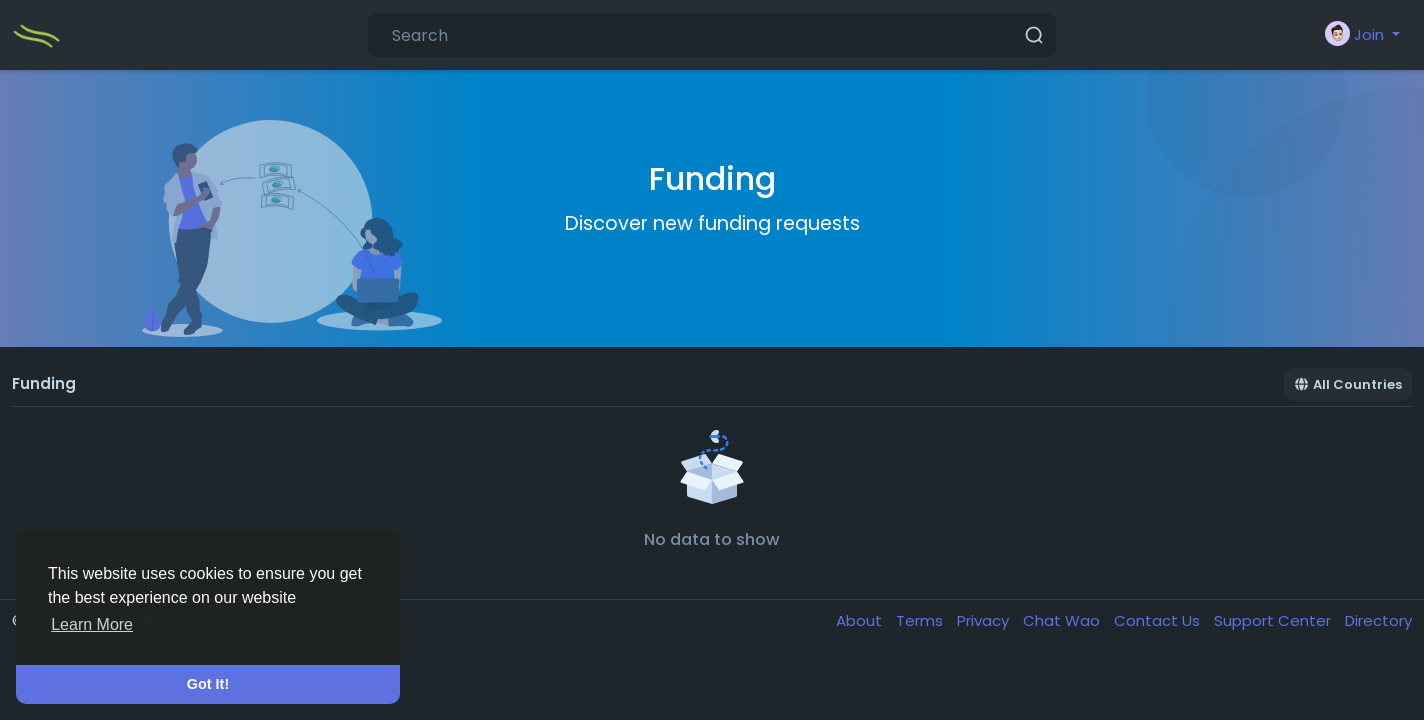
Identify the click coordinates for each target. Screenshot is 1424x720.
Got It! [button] (208, 684)
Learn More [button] (92, 624)
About (861, 620)
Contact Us (1159, 620)
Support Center (1274, 620)
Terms (921, 620)
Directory (1378, 620)
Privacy (985, 620)
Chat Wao (1063, 620)
